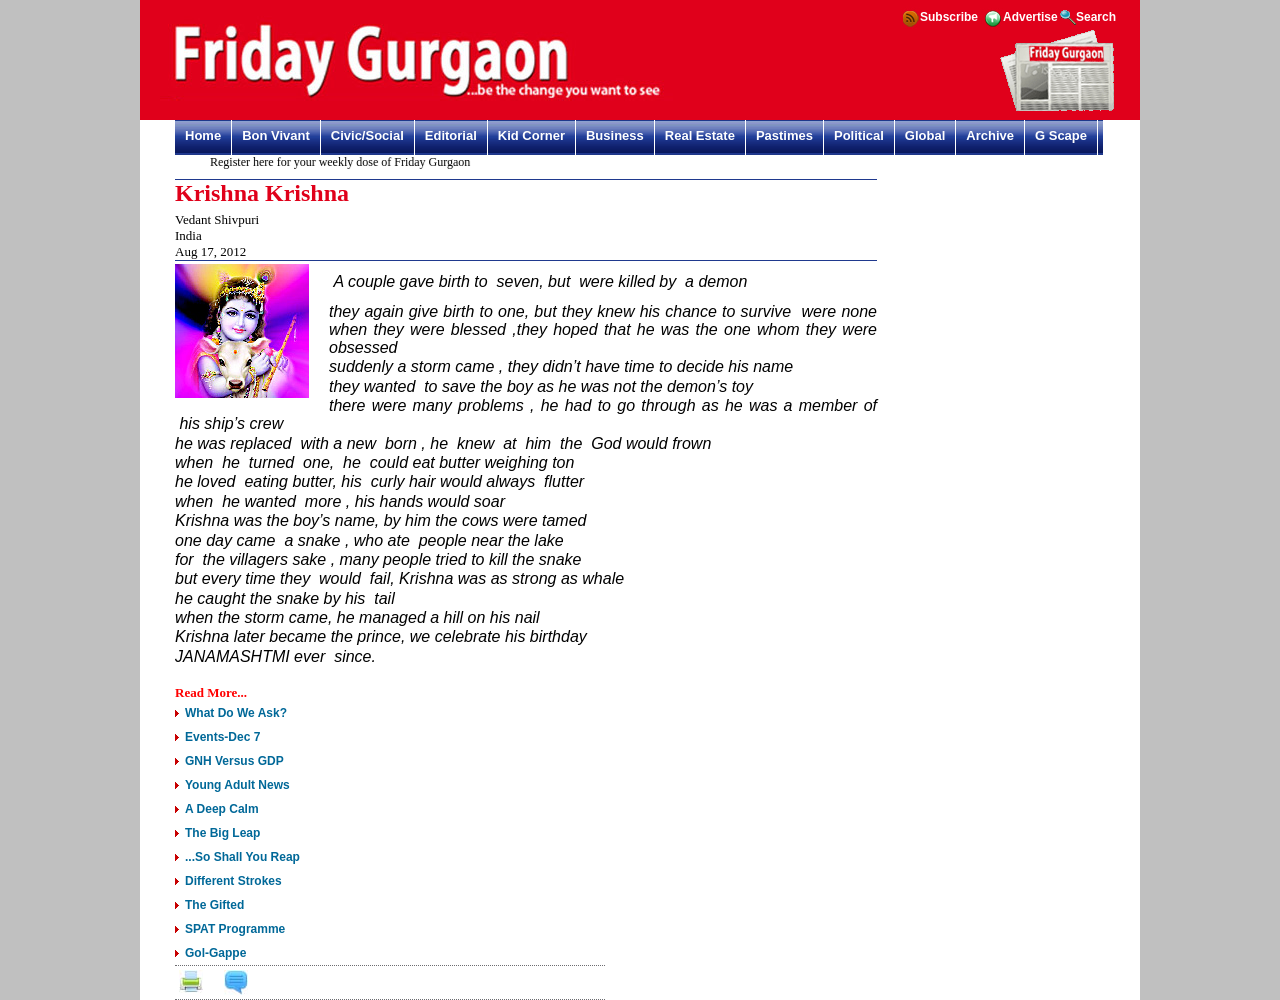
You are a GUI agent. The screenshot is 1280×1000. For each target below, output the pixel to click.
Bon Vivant (276, 135)
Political (859, 135)
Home (203, 135)
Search (1096, 17)
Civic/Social (367, 135)
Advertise (1030, 17)
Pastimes (784, 135)
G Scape (1061, 135)
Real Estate (700, 135)
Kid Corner (531, 135)
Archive (990, 135)
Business (615, 135)
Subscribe (949, 17)
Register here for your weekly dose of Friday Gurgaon (344, 162)
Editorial (451, 135)
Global (925, 135)
